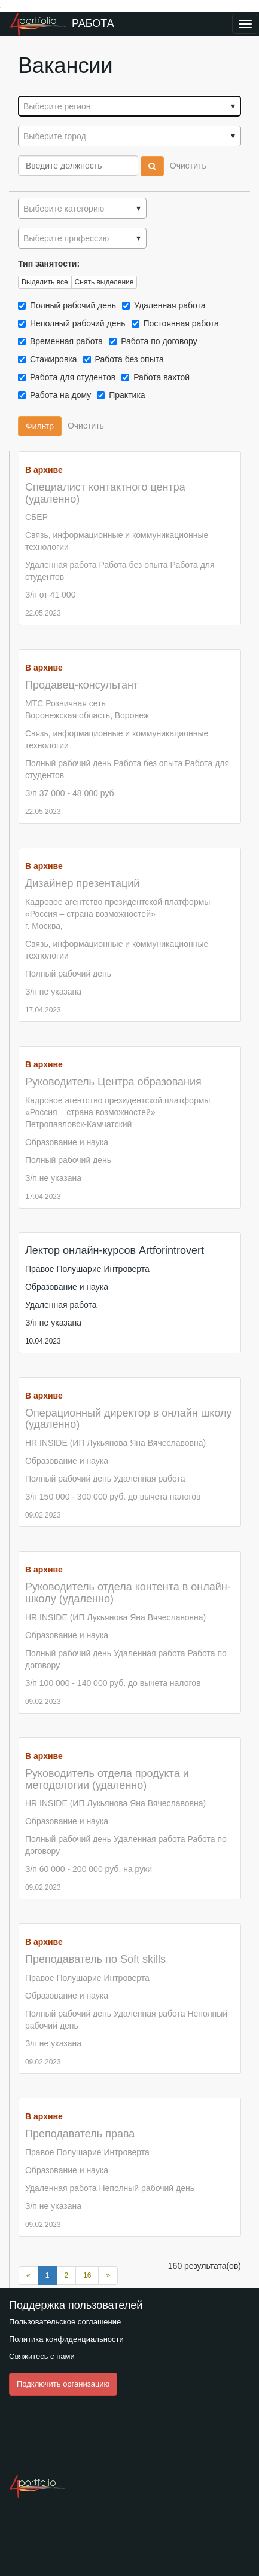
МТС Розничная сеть (65, 703)
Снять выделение (104, 282)
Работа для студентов (72, 377)
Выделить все (45, 282)
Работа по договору (158, 341)
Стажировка (53, 359)
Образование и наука (66, 1142)
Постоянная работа (181, 323)
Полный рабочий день (72, 305)
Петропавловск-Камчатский (78, 1124)
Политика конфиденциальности (66, 2339)
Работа (93, 23)
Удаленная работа (169, 305)
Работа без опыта (129, 359)
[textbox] (129, 106)
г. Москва (42, 926)
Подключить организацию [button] (63, 2383)
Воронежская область (67, 715)
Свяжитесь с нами (42, 2356)
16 (87, 2275)
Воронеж (132, 715)
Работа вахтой (161, 377)
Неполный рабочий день (77, 323)
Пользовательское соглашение (65, 2321)
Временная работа (66, 341)
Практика (129, 395)
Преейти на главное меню (0, 7)
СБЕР (36, 517)
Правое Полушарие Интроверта (87, 1269)
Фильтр (40, 426)
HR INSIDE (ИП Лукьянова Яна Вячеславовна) (115, 1443)
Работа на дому (60, 395)
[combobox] (129, 106)
